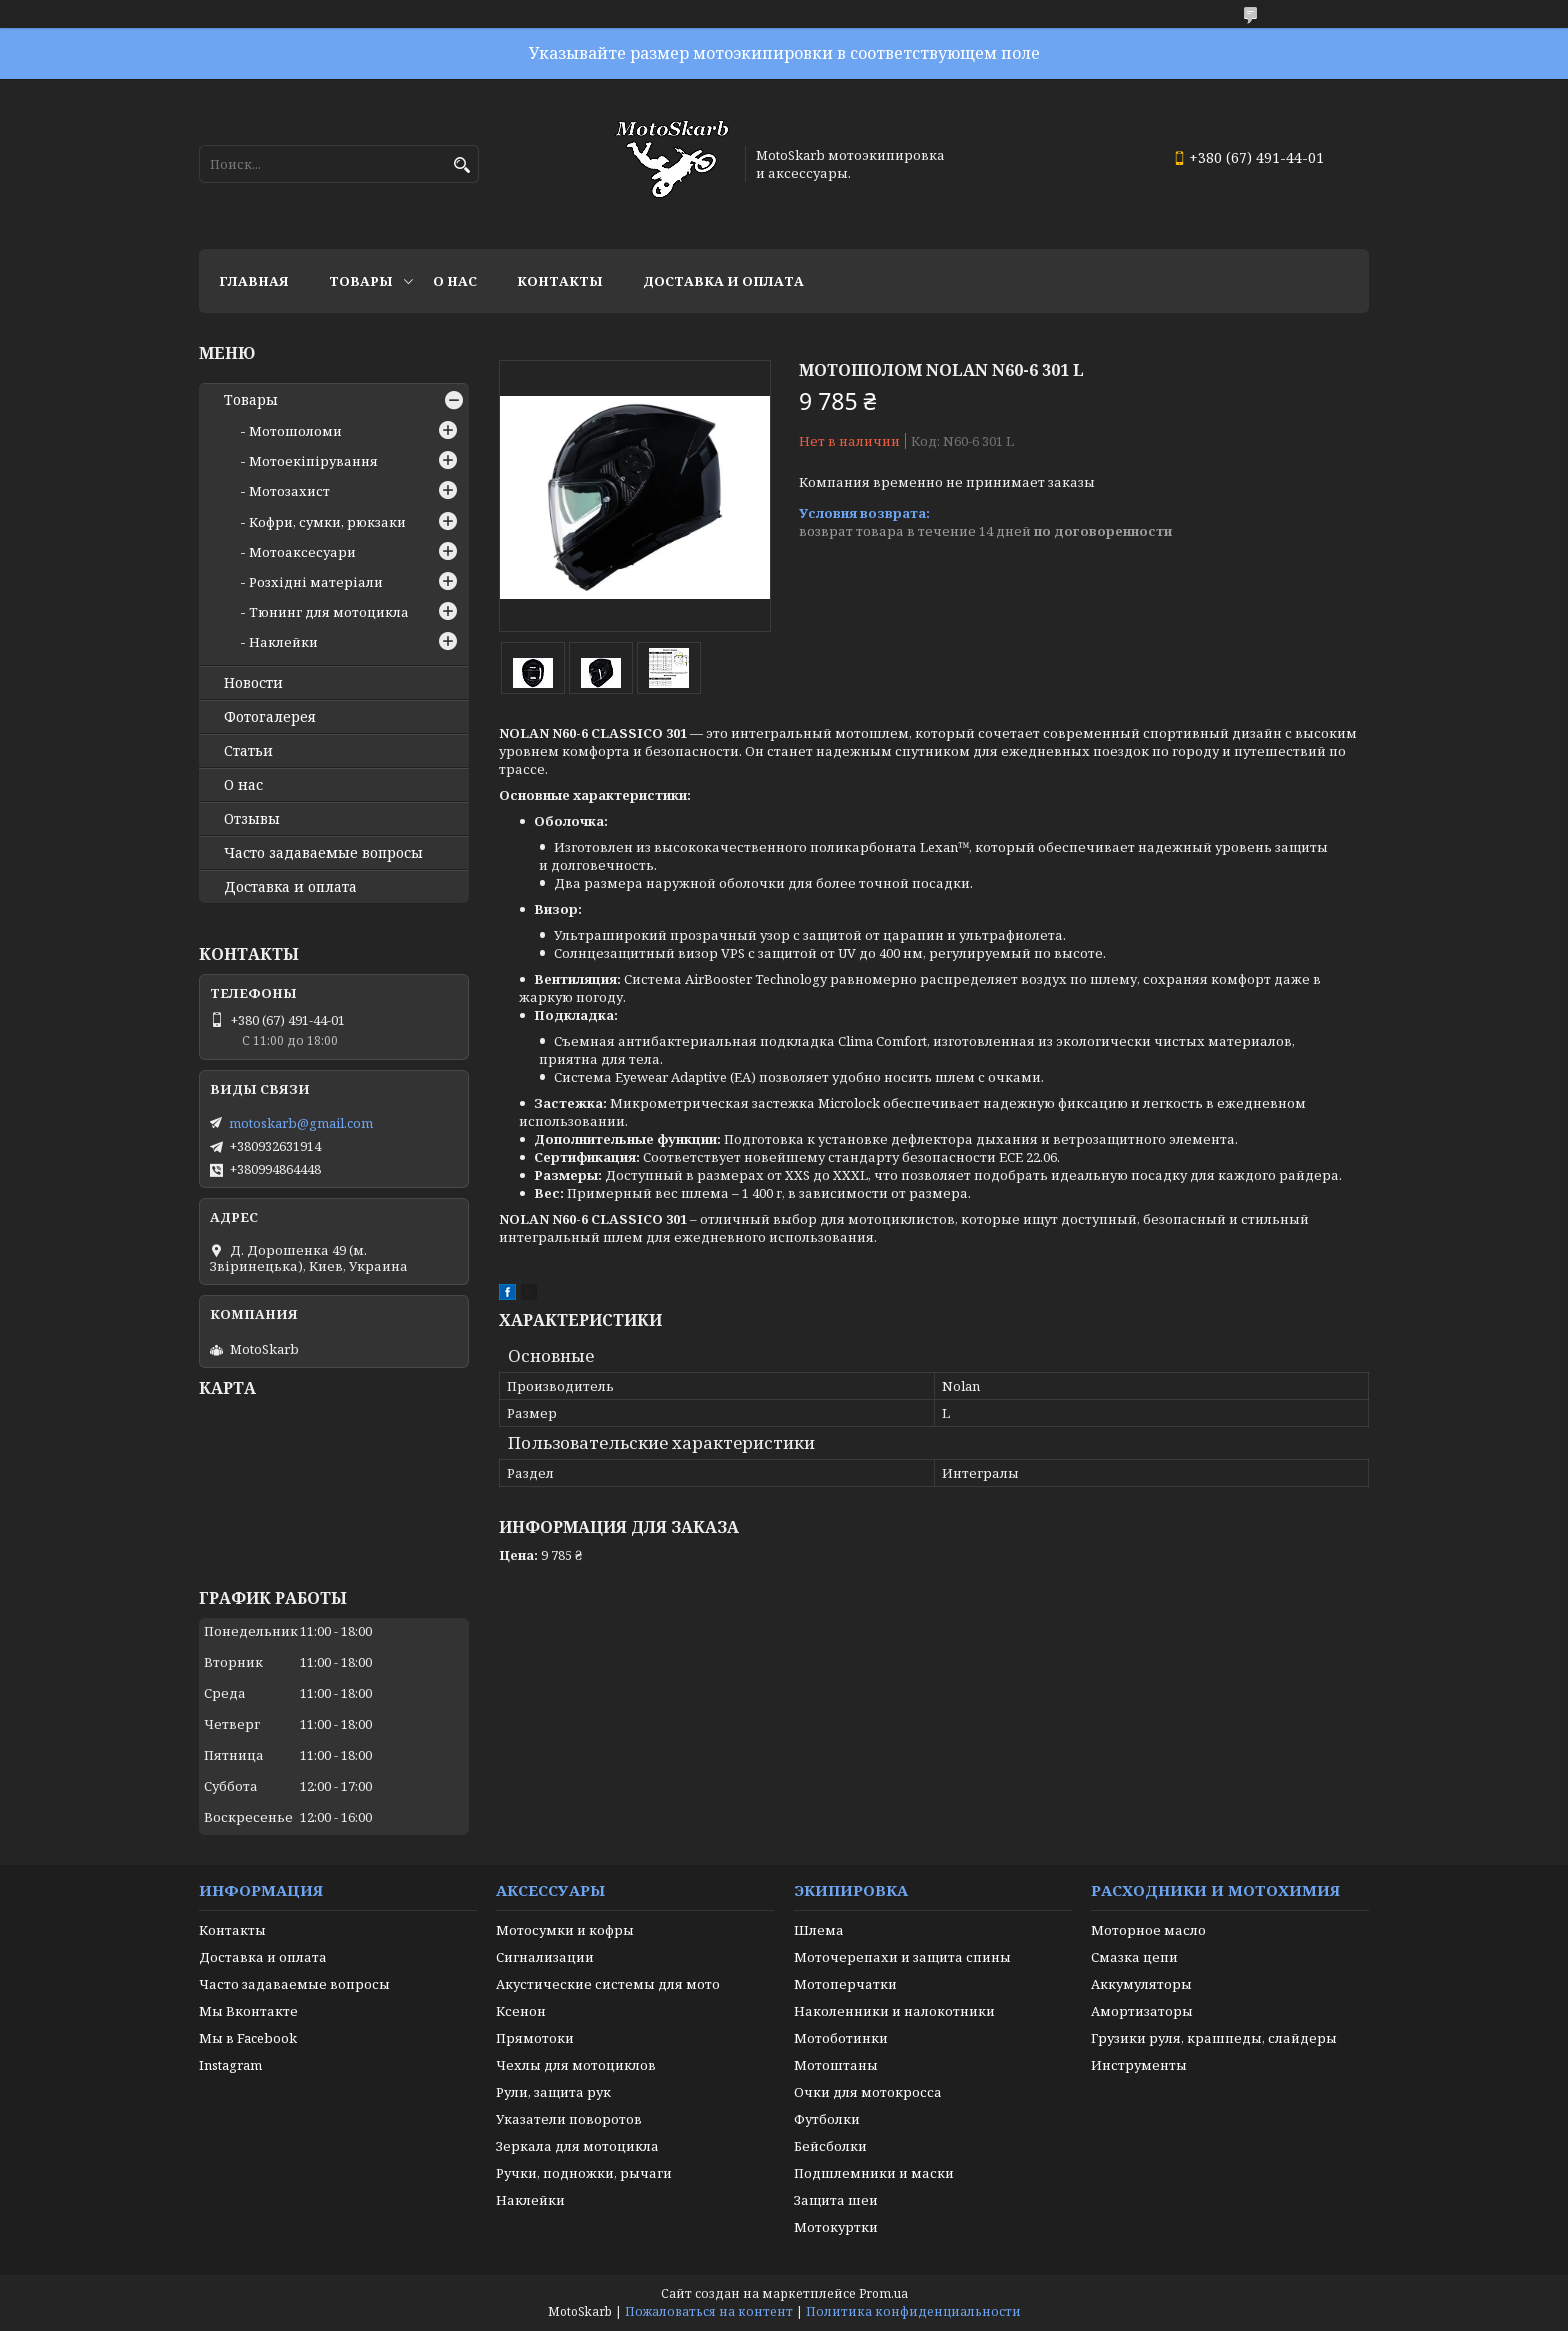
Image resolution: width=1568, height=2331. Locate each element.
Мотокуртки (836, 2227)
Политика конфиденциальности (913, 2311)
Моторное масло (1148, 1930)
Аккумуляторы (1141, 1984)
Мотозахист (289, 491)
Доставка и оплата (723, 281)
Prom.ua (883, 2293)
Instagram (230, 2065)
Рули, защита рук (553, 2092)
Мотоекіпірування (313, 461)
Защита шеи (836, 2200)
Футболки (827, 2119)
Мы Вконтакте (248, 2011)
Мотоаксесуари (302, 552)
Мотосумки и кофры (565, 1930)
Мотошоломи (295, 431)
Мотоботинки (841, 2038)
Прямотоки (535, 2038)
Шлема (819, 1930)
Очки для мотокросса (868, 2092)
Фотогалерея (270, 717)
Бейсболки (830, 2146)
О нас (455, 281)
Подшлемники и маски (874, 2173)
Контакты (560, 281)
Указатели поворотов (569, 2119)
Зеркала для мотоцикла (577, 2146)
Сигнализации (545, 1957)
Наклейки (283, 642)
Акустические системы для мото (608, 1984)
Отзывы (252, 819)
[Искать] (461, 165)
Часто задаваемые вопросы (323, 853)
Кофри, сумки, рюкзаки (327, 522)
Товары (361, 281)
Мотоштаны (836, 2065)
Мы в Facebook (248, 2038)
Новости (253, 683)
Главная (254, 281)
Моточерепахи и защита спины (902, 1957)
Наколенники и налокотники (894, 2011)
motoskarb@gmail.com (301, 1123)
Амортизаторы (1142, 2011)
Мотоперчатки (845, 1984)
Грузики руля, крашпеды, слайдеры (1214, 2038)
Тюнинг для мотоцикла (329, 612)
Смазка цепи (1134, 1957)
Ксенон (521, 2011)
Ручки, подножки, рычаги (584, 2173)
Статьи (248, 751)
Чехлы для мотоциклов (576, 2065)
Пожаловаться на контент (709, 2311)
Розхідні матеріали (316, 582)
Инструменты (1139, 2065)
